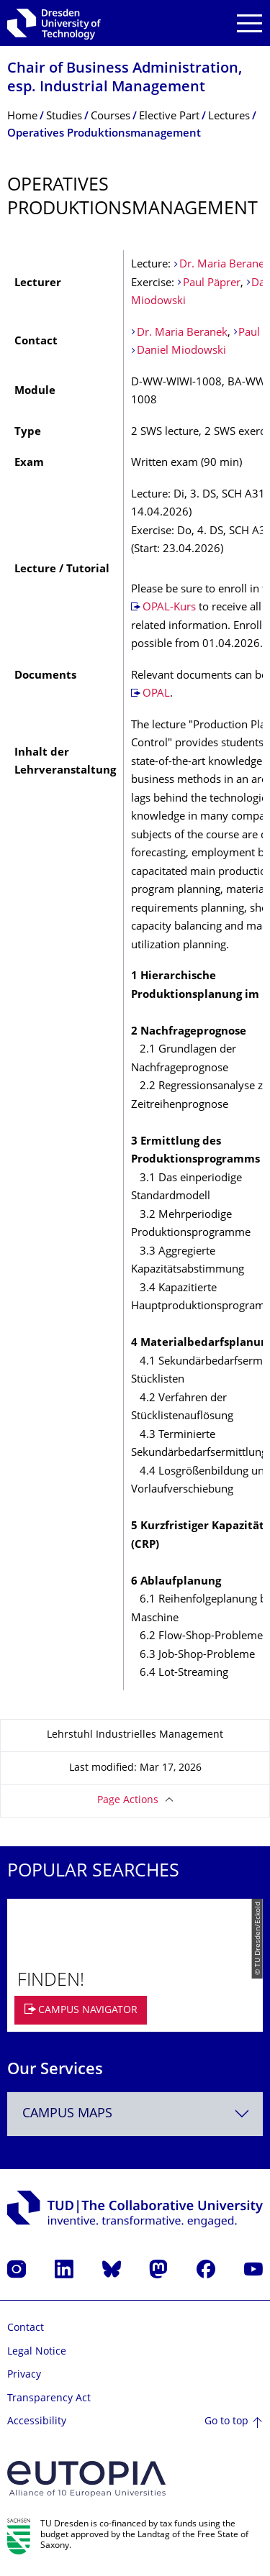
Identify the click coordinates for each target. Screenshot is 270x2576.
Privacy (24, 2375)
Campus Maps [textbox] (67, 2114)
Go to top (226, 2421)
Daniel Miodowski (181, 351)
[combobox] (135, 2114)
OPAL (156, 694)
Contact (25, 2328)
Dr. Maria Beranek (224, 265)
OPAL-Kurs (171, 607)
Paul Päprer (211, 283)
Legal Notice (36, 2352)
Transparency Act (49, 2398)
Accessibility (36, 2421)
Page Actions (127, 1800)
